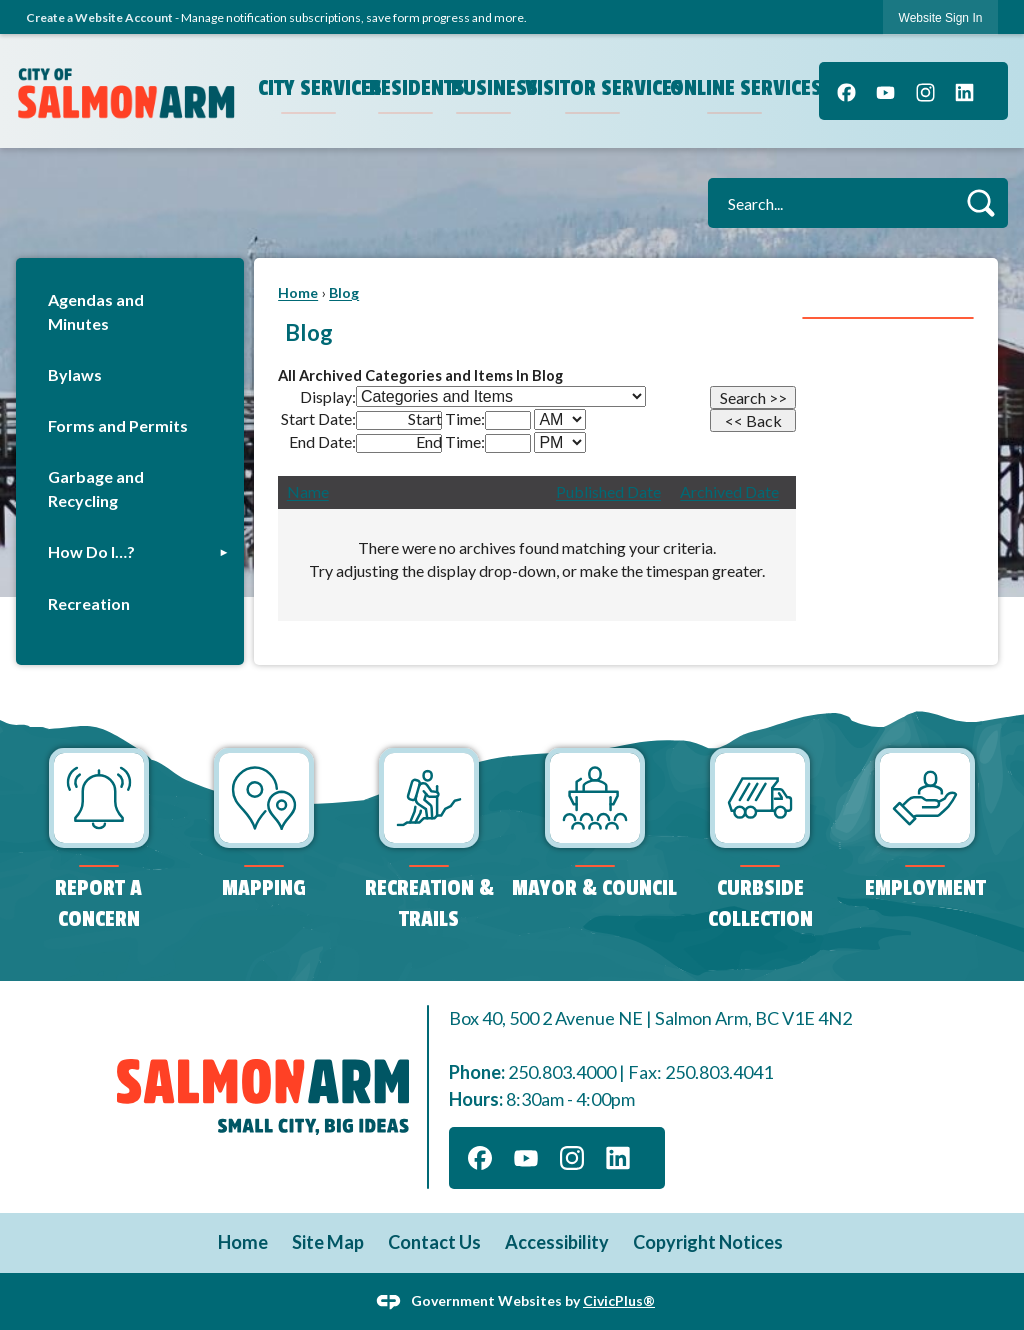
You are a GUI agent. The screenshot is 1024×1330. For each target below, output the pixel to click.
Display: (328, 396)
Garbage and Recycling (96, 488)
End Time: (450, 441)
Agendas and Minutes (96, 311)
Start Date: (318, 418)
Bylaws (75, 374)
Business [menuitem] (485, 88)
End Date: (322, 441)
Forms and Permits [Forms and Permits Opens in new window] (118, 425)
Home (298, 292)
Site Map (328, 1242)
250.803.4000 (562, 1072)
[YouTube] (885, 91)
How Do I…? (91, 551)
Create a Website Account (99, 17)
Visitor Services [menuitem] (595, 88)
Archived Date (729, 491)
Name (308, 491)
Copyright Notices (708, 1242)
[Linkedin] (964, 91)
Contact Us (434, 1242)
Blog (344, 292)
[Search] (753, 397)
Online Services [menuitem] (737, 88)
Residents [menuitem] (408, 88)
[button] (980, 202)
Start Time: (446, 418)
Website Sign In (941, 18)
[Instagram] (925, 91)
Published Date (608, 491)
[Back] (753, 420)
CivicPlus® (619, 1299)
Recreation (89, 603)
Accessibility (557, 1242)
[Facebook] (846, 91)
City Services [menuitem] (311, 88)
